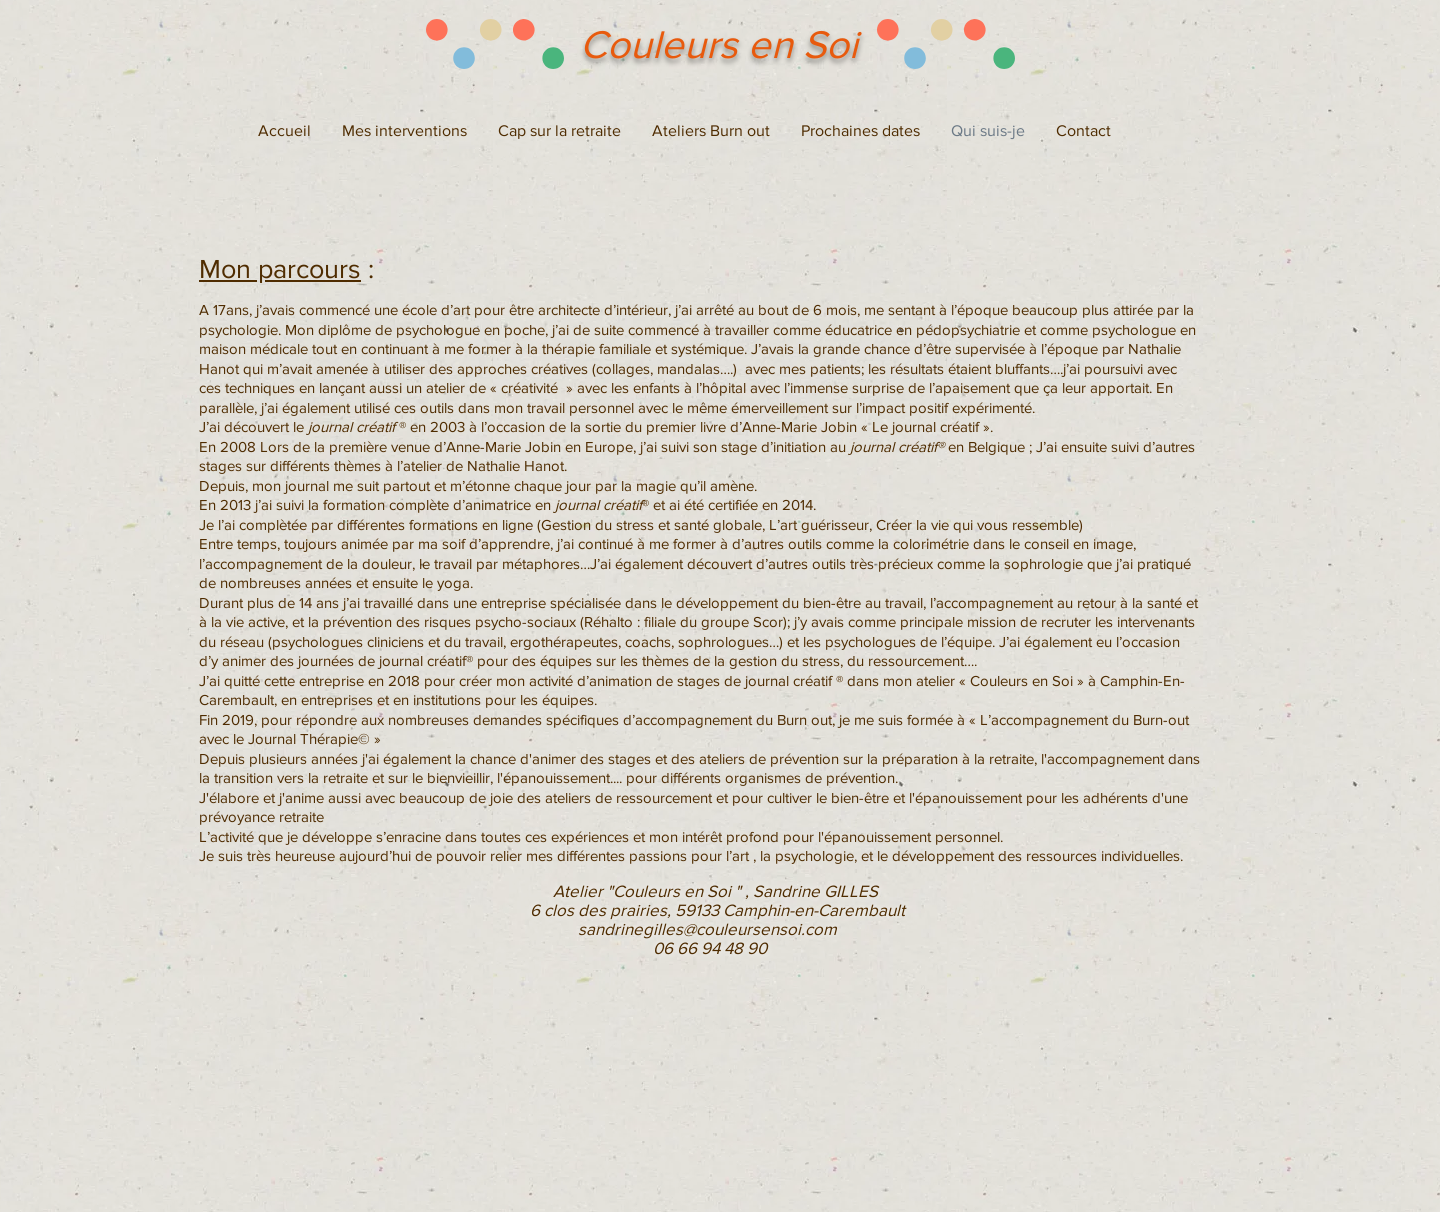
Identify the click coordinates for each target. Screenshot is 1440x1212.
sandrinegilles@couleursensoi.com (707, 928)
